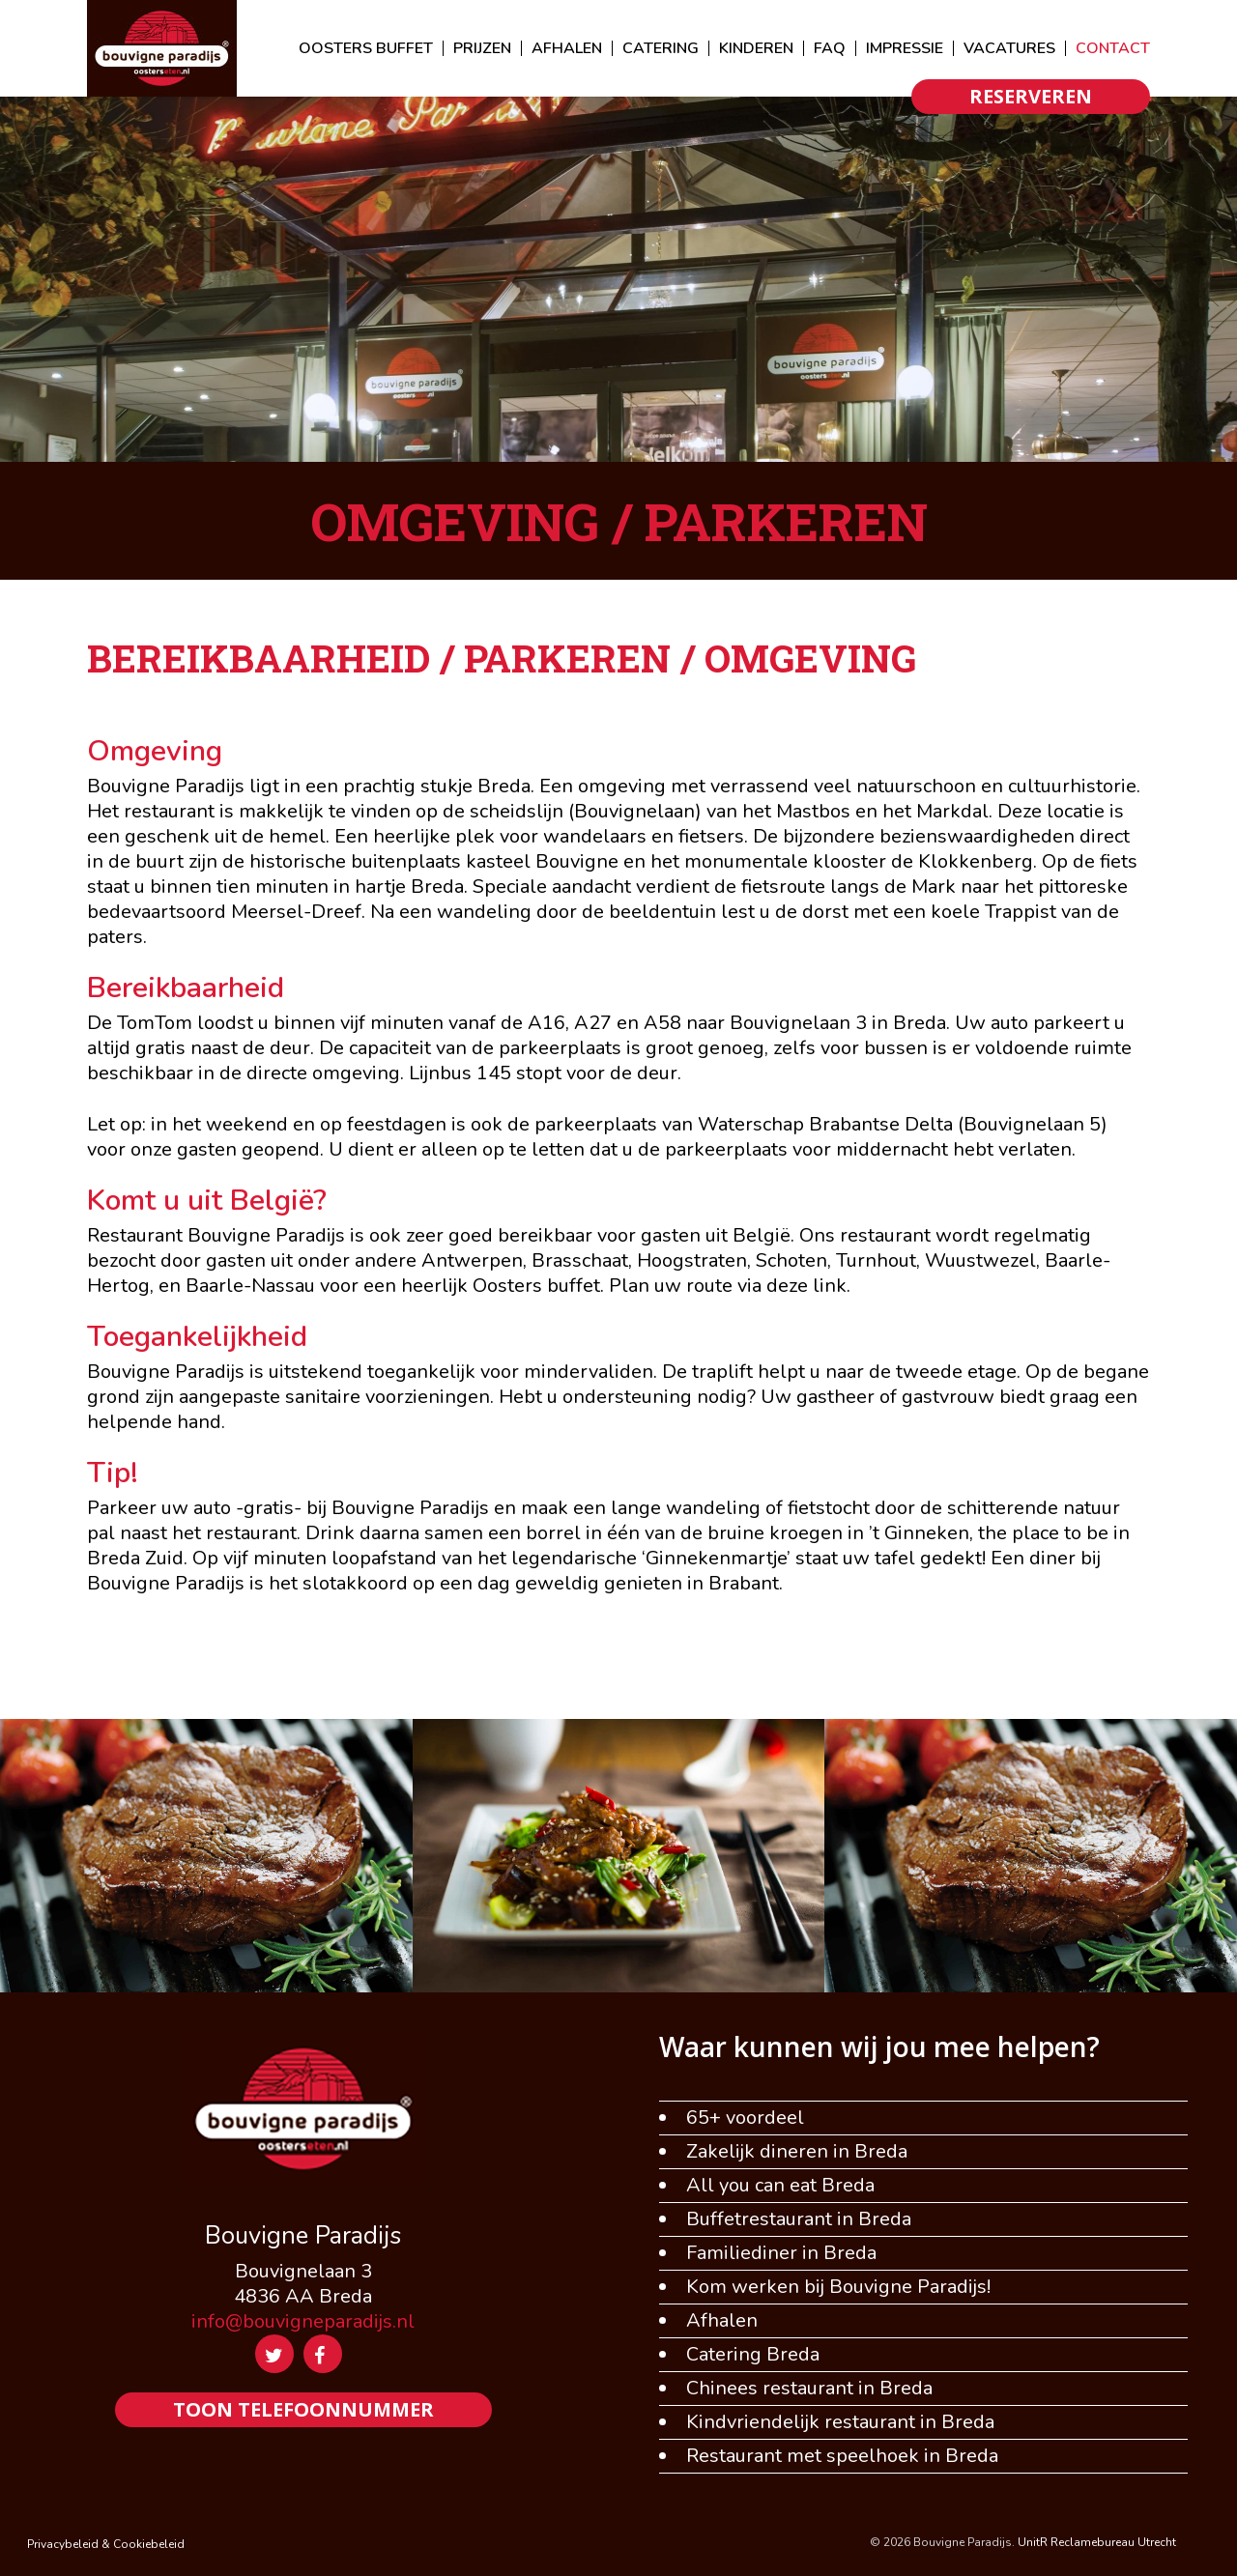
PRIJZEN (482, 48)
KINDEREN (756, 48)
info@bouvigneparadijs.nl (303, 2321)
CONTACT (1113, 48)
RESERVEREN (1030, 96)
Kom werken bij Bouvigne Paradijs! (838, 2287)
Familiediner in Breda (781, 2253)
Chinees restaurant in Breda (809, 2388)
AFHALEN (567, 48)
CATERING (660, 48)
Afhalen (722, 2320)
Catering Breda (753, 2354)
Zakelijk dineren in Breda (796, 2151)
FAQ (830, 48)
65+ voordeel (745, 2118)
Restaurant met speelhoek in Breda (842, 2456)
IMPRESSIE (904, 48)
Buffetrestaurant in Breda (798, 2219)
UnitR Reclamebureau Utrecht (1097, 2542)
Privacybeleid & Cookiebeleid (106, 2544)
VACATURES (1009, 48)
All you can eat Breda (780, 2185)
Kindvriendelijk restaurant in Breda (840, 2422)
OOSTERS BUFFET (366, 48)
